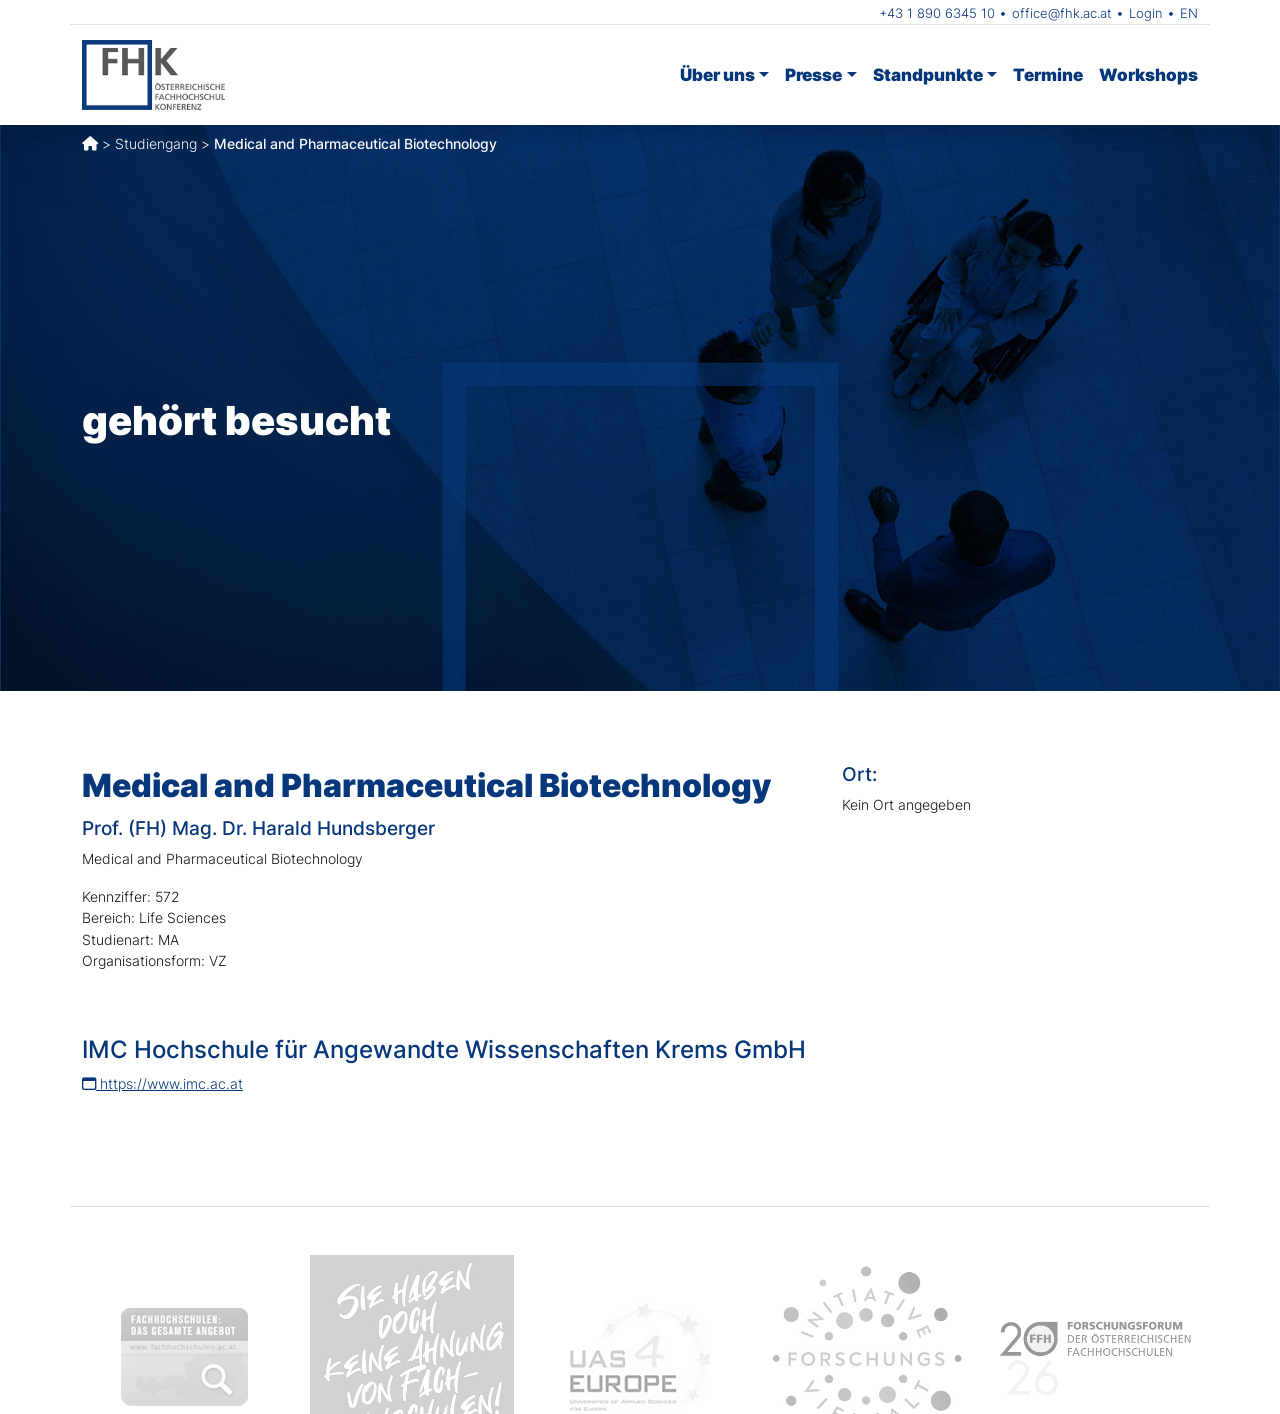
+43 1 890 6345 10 (937, 13)
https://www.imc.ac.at (162, 1083)
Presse (813, 74)
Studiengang (156, 143)
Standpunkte (928, 74)
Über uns (717, 74)
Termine (1048, 74)
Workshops (1148, 74)
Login (1146, 13)
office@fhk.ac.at (1062, 13)
